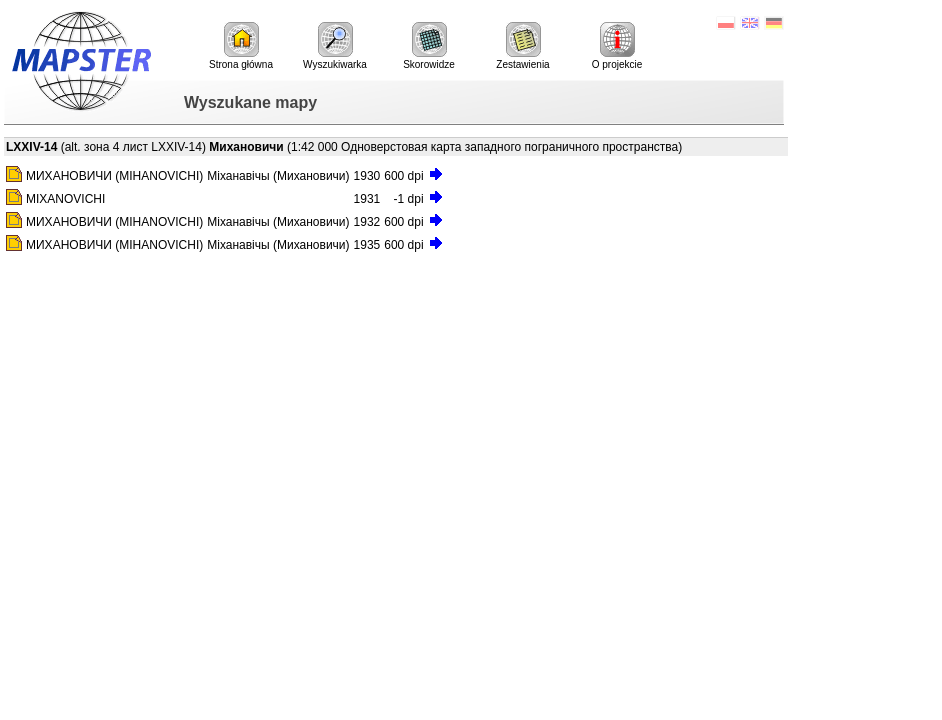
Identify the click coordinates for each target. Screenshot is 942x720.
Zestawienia (522, 46)
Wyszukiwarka (335, 46)
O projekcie (617, 46)
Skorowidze (429, 46)
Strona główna (241, 46)
